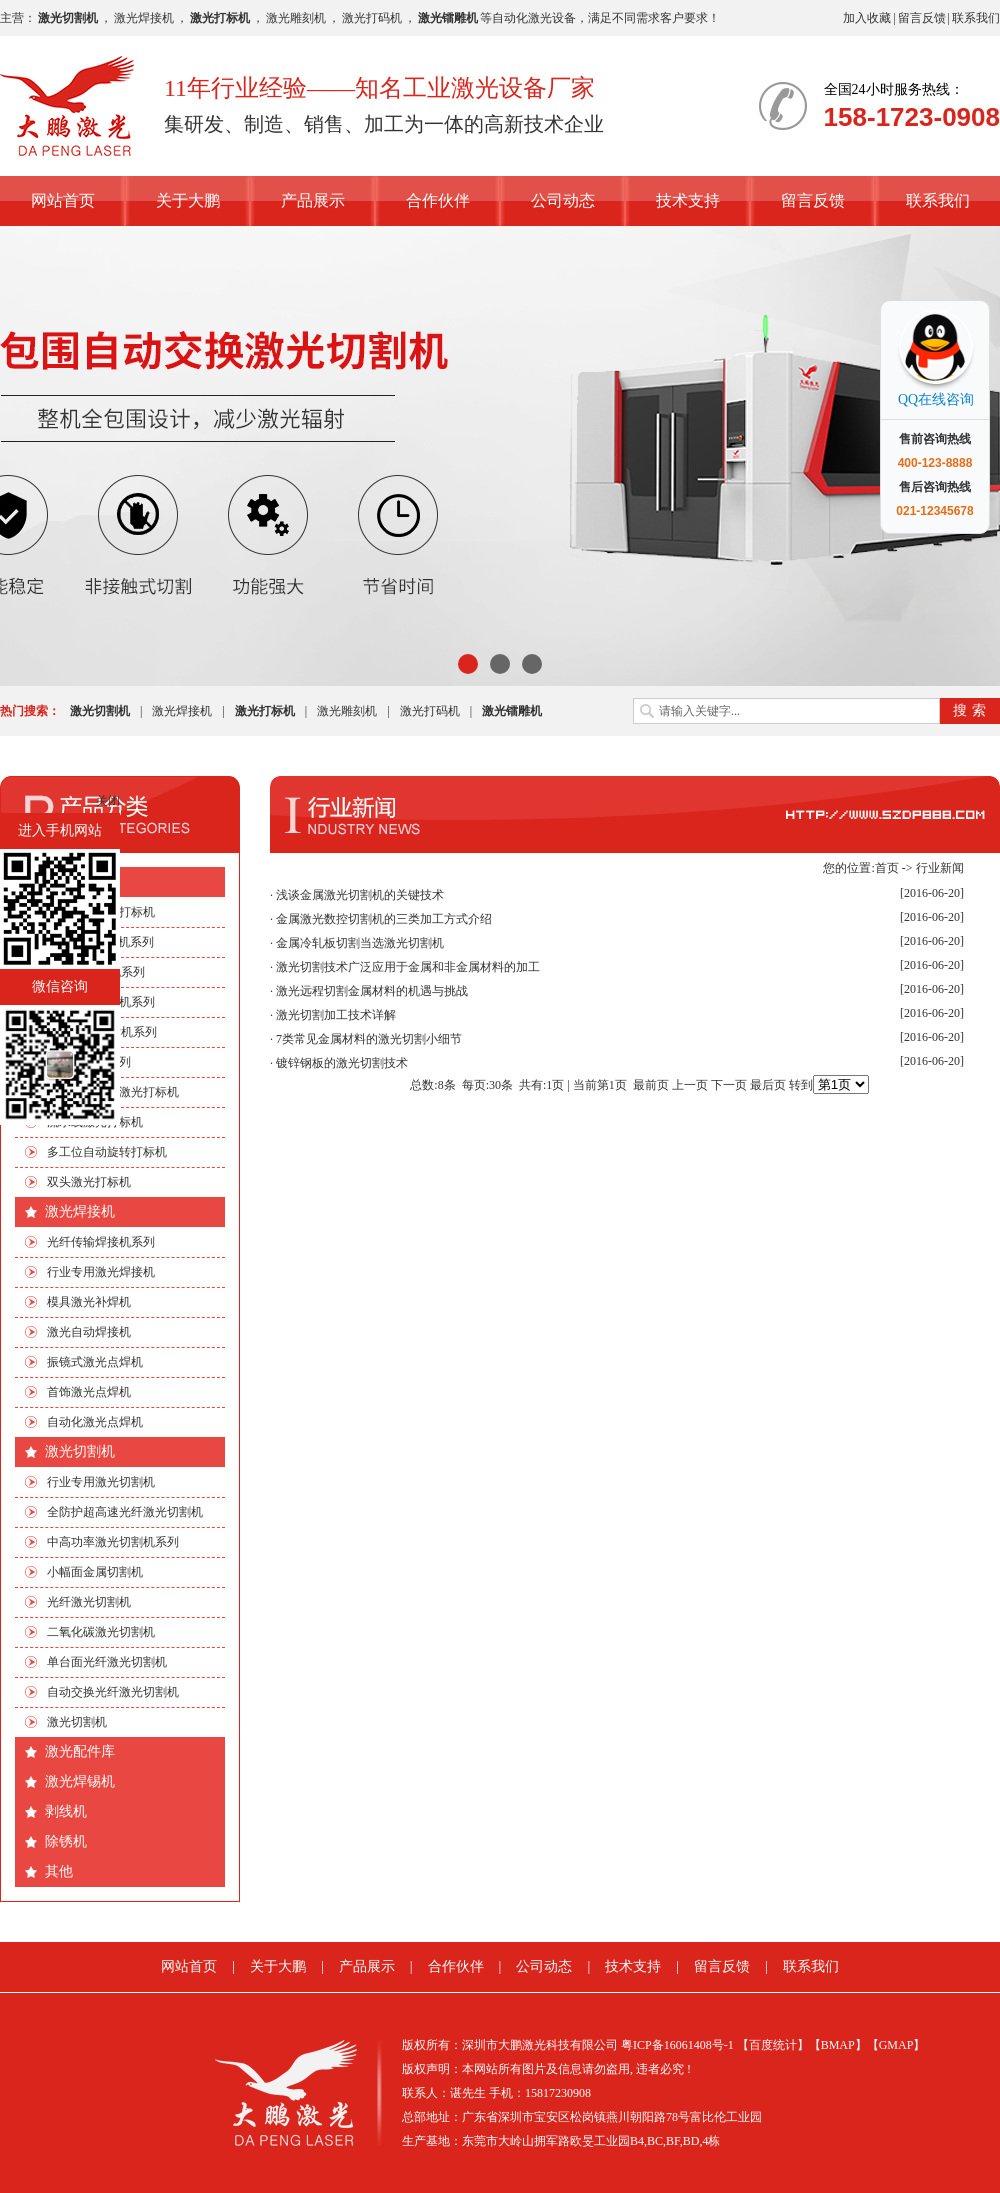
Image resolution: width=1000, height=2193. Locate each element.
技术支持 (688, 200)
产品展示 (313, 200)
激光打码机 (372, 18)
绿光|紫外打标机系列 (102, 1032)
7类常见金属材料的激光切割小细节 (369, 1039)
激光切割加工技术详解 (336, 1015)
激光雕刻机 (296, 18)
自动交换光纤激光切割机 (113, 1692)
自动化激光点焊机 (95, 1422)
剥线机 (66, 1811)
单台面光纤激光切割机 (107, 1662)
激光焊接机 (144, 18)
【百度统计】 (773, 2045)
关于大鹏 (188, 200)
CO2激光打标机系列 (100, 942)
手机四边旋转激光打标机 (113, 1092)
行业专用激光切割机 (101, 1482)
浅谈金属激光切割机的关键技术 (360, 895)
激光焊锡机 (80, 1781)
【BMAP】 (838, 2045)
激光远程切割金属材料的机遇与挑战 (372, 991)
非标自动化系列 (89, 1062)
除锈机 (66, 1841)
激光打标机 (80, 881)
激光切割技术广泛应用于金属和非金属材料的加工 (408, 967)
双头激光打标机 (89, 1182)
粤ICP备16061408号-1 (677, 2045)
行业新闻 (940, 868)
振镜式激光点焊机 (95, 1362)
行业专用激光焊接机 (101, 1272)
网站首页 (63, 200)
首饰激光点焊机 (89, 1392)
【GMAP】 (896, 2045)
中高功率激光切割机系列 (113, 1542)
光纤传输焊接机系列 (101, 1242)
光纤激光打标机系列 (101, 1002)
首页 (887, 868)
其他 (59, 1871)
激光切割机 (80, 1451)
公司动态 (563, 200)
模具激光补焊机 (89, 1302)
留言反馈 (922, 18)
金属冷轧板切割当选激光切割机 (360, 943)
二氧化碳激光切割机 (101, 1632)
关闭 (108, 801)
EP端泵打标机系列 (96, 972)
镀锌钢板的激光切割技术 (342, 1063)
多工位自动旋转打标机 (107, 1152)
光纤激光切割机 (89, 1602)
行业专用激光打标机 (101, 912)
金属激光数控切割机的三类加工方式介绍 (384, 919)
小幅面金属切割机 (95, 1572)
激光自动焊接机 (89, 1332)
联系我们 (976, 18)
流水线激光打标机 (95, 1122)
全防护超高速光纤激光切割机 (125, 1512)
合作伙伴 (438, 200)
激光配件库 (80, 1751)
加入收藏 (867, 18)
